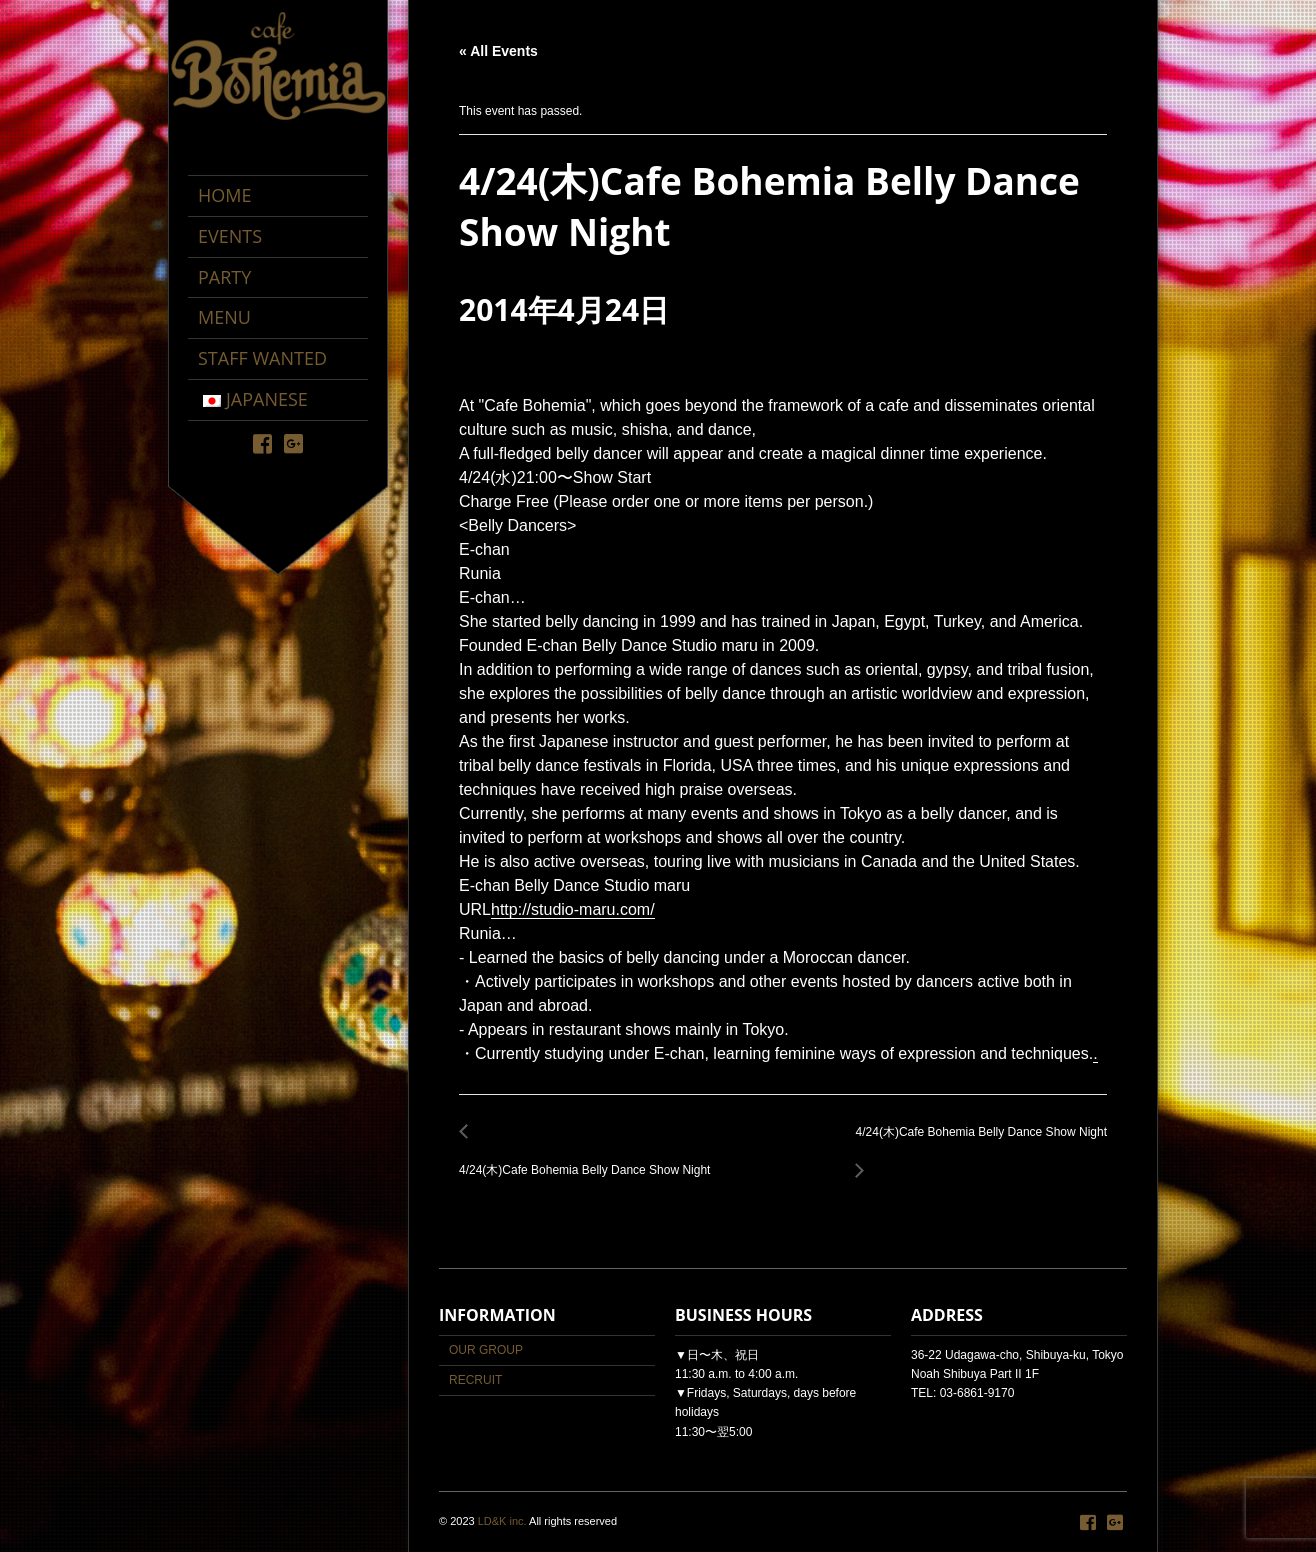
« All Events (498, 51)
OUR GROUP (486, 1350)
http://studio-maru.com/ (573, 909)
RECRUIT (475, 1380)
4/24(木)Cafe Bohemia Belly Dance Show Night (590, 1159)
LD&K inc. (502, 1521)
